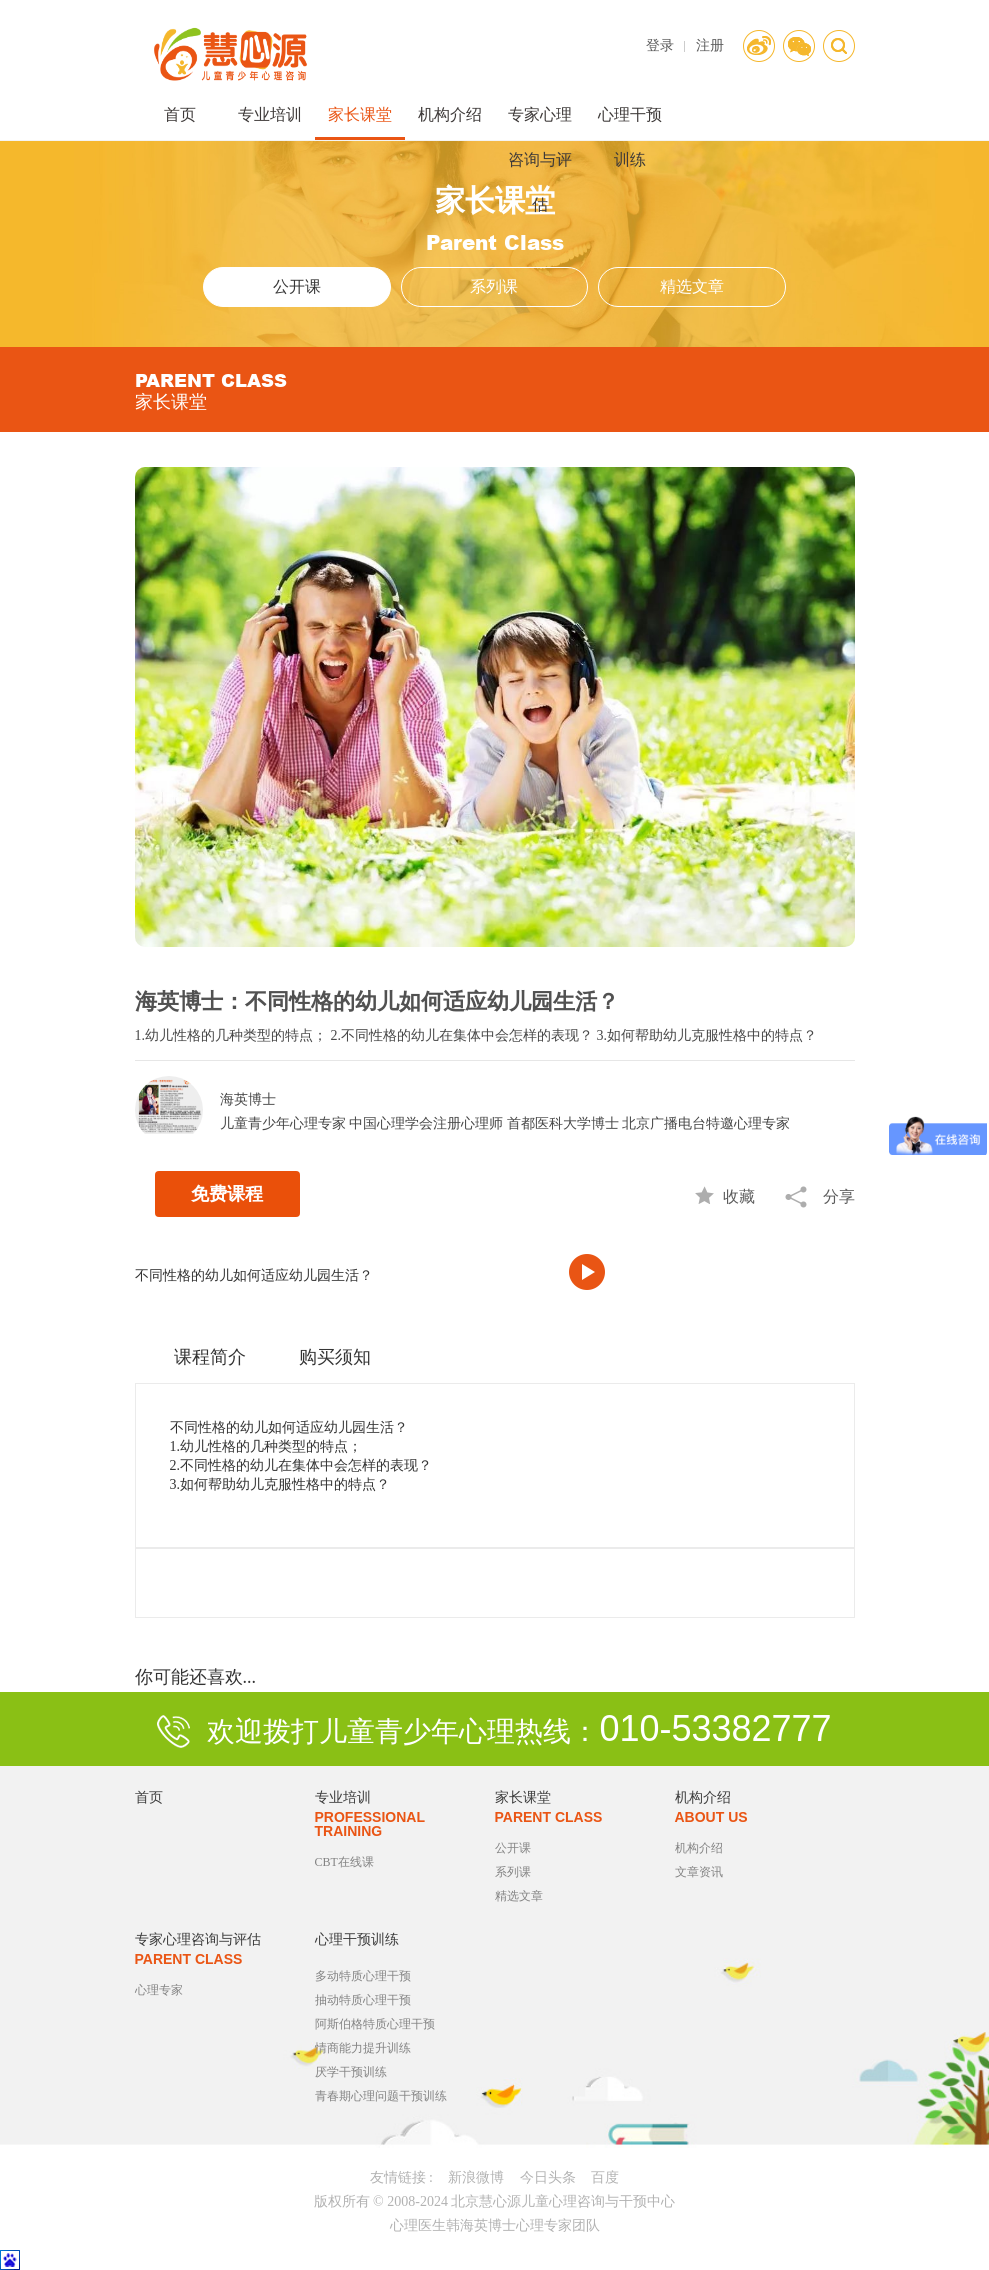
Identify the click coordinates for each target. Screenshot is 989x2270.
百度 (605, 2177)
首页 (180, 114)
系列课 (494, 286)
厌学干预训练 (351, 2072)
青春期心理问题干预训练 (381, 2096)
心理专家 (159, 1990)
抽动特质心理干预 (363, 2000)
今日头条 (548, 2177)
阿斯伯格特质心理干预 (375, 2024)
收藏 (739, 1196)
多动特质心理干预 (363, 1976)
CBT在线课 (344, 1862)
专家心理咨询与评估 (540, 123)
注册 (710, 45)
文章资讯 (699, 1872)
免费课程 (227, 1194)
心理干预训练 (630, 123)
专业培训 (270, 114)
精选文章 (692, 286)
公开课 (297, 286)
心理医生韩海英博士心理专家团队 (495, 2225)
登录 (660, 45)
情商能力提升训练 (363, 2048)
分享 (839, 1196)
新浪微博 (476, 2177)
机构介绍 (450, 114)
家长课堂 (360, 114)
